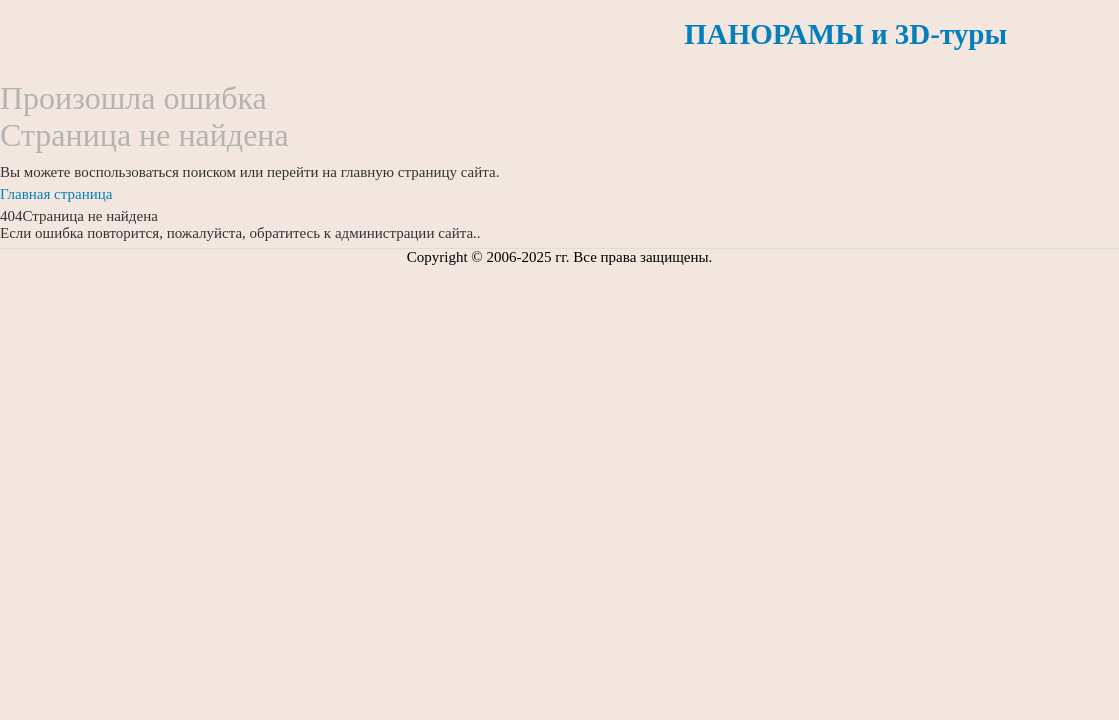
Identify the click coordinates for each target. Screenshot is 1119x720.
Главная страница (56, 194)
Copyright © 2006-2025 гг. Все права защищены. (560, 257)
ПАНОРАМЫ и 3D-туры (845, 34)
